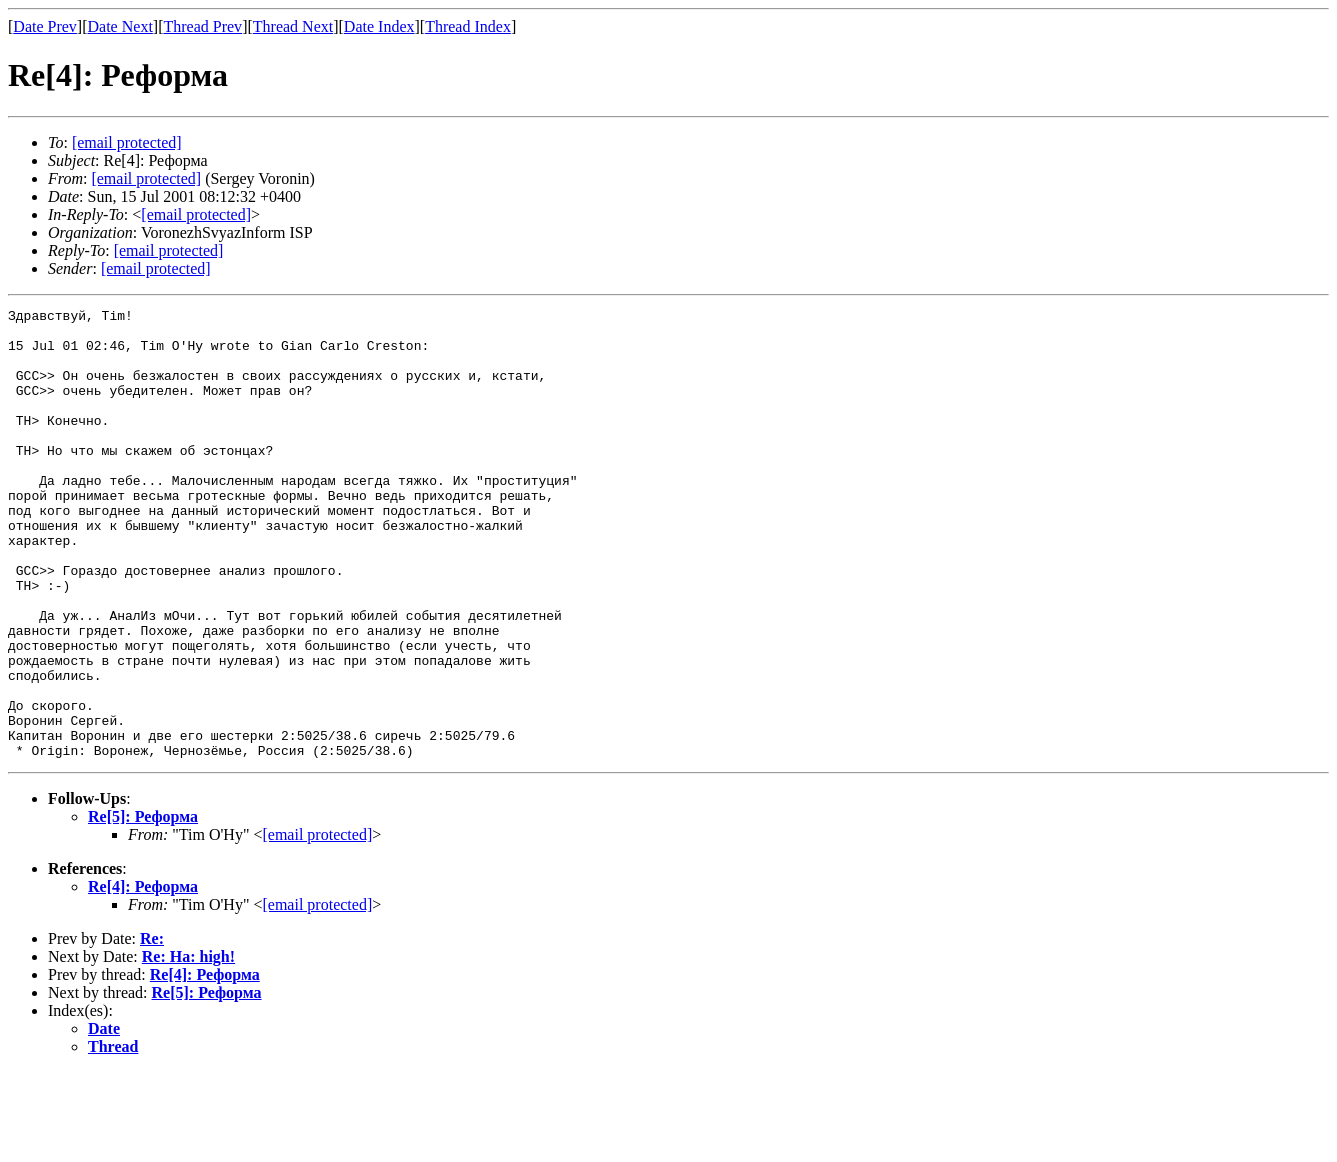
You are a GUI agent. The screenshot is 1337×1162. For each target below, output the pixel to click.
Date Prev (45, 26)
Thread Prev (202, 26)
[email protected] (317, 924)
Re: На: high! (188, 1046)
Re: (152, 1028)
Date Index (379, 26)
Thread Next (293, 26)
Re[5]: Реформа (143, 906)
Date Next (120, 26)
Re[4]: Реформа (143, 976)
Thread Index (468, 26)
